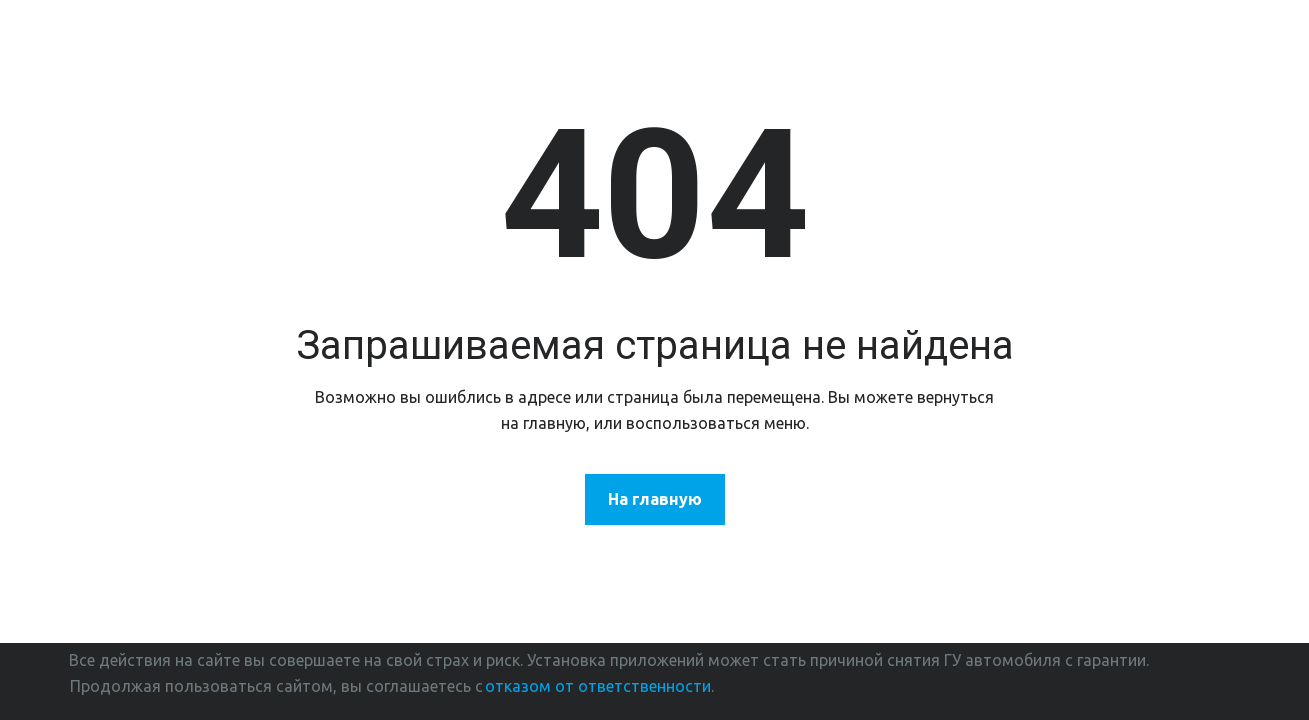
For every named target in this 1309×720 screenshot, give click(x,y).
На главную (655, 499)
